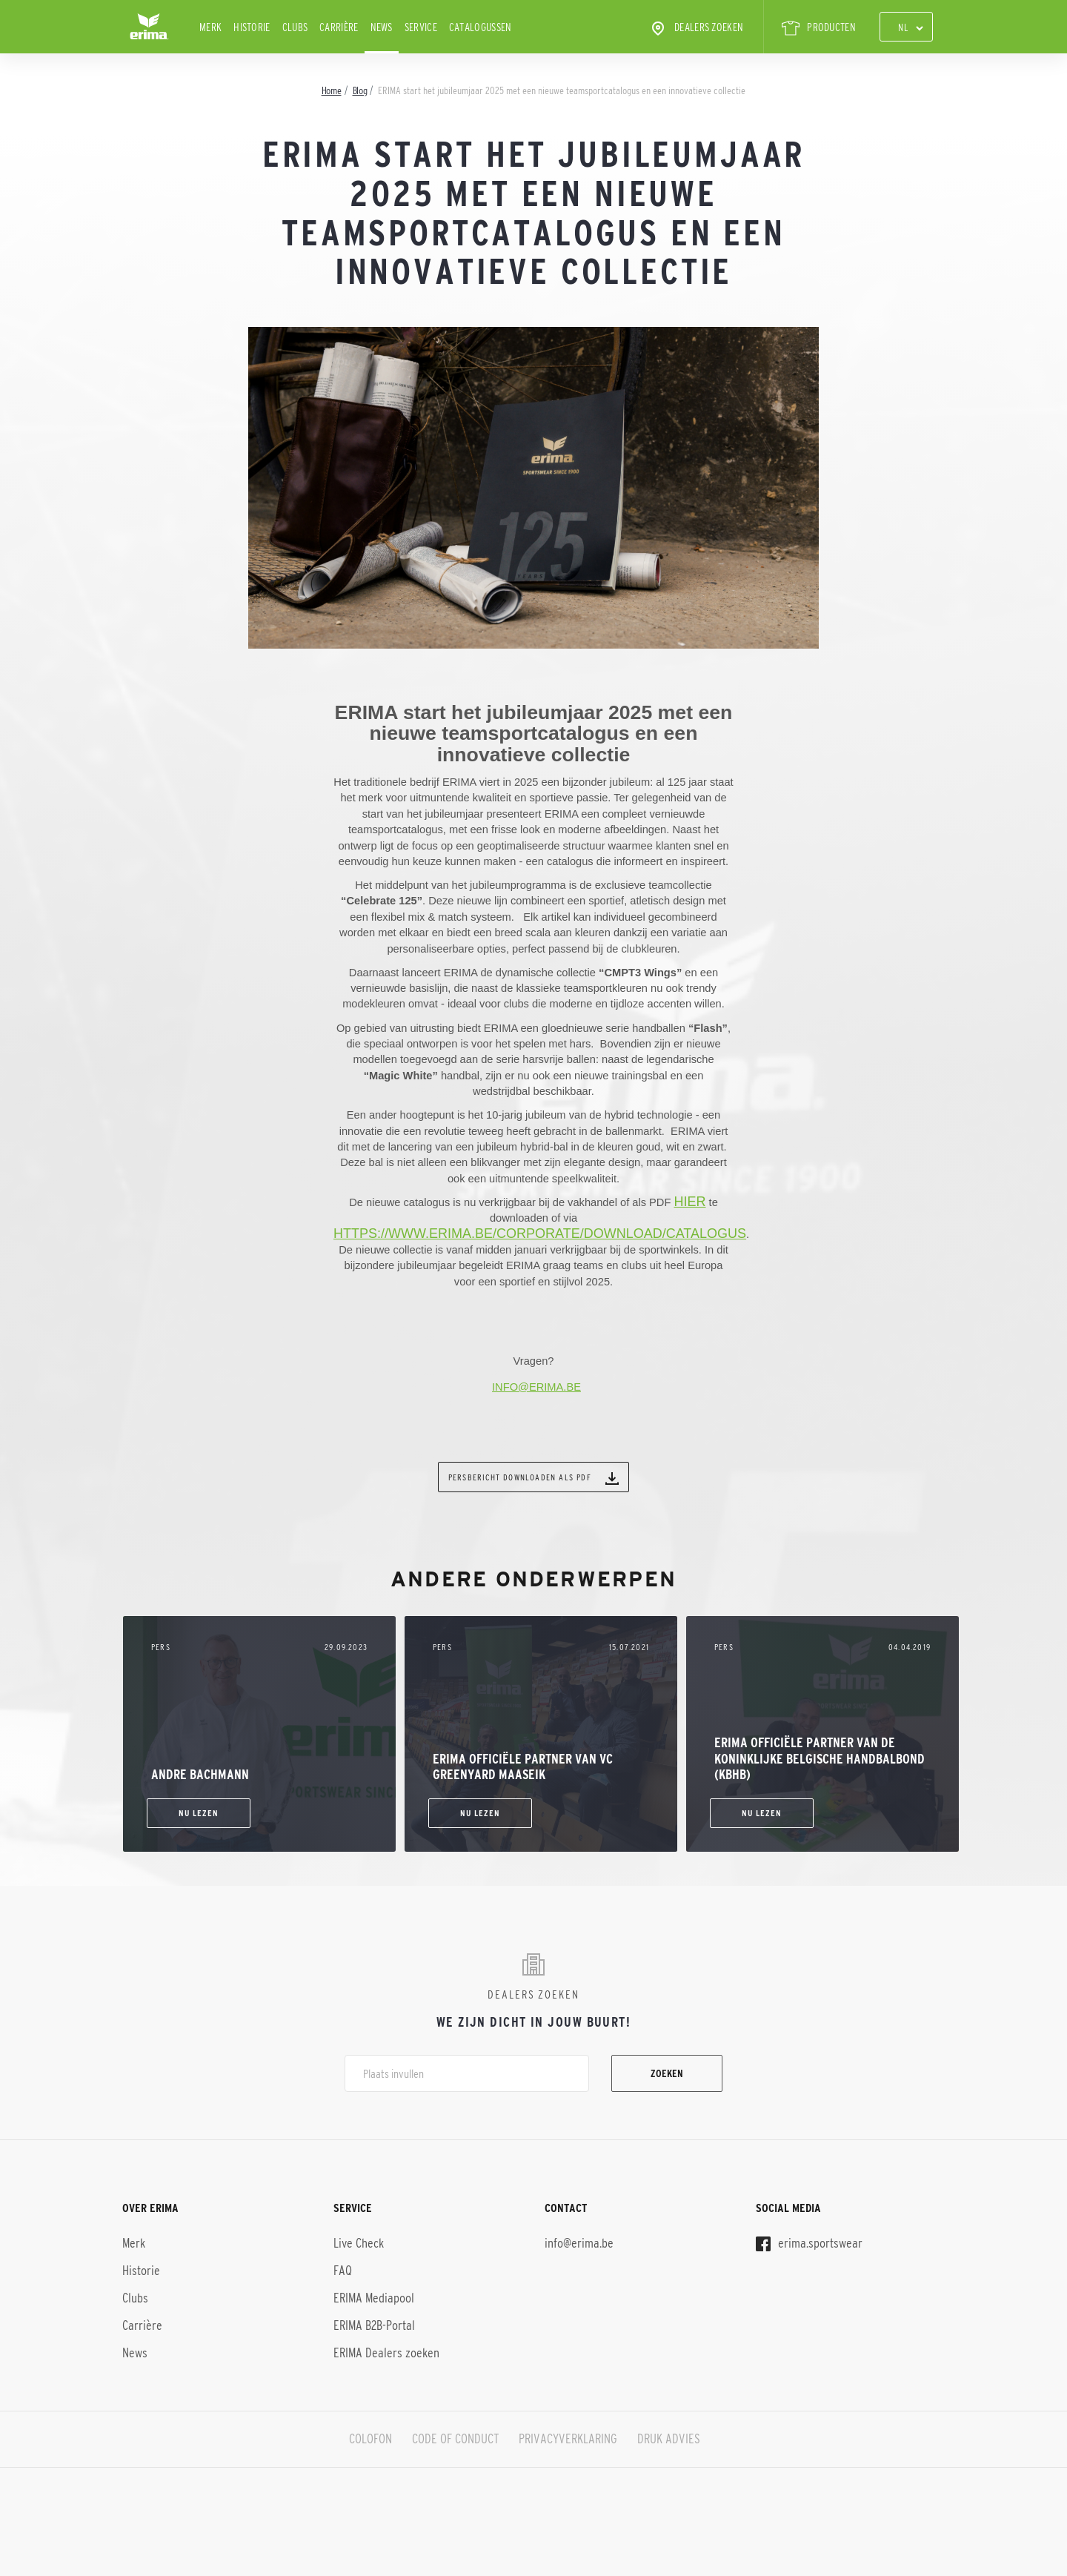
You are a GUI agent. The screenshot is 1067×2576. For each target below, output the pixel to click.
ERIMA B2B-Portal (374, 2325)
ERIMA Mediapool (373, 2298)
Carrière (338, 27)
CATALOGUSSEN (480, 27)
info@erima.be (579, 2243)
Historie (251, 27)
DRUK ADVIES (668, 2438)
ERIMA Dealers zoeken (386, 2352)
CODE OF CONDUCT (455, 2438)
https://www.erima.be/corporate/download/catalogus (539, 1233)
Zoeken (667, 2073)
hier (689, 1201)
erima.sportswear (809, 2243)
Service (421, 27)
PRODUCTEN (819, 28)
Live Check (358, 2243)
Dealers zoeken (696, 28)
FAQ (342, 2270)
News (381, 27)
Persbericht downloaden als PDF (533, 1478)
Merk (210, 27)
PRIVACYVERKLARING (568, 2438)
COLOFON (370, 2438)
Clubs (295, 27)
